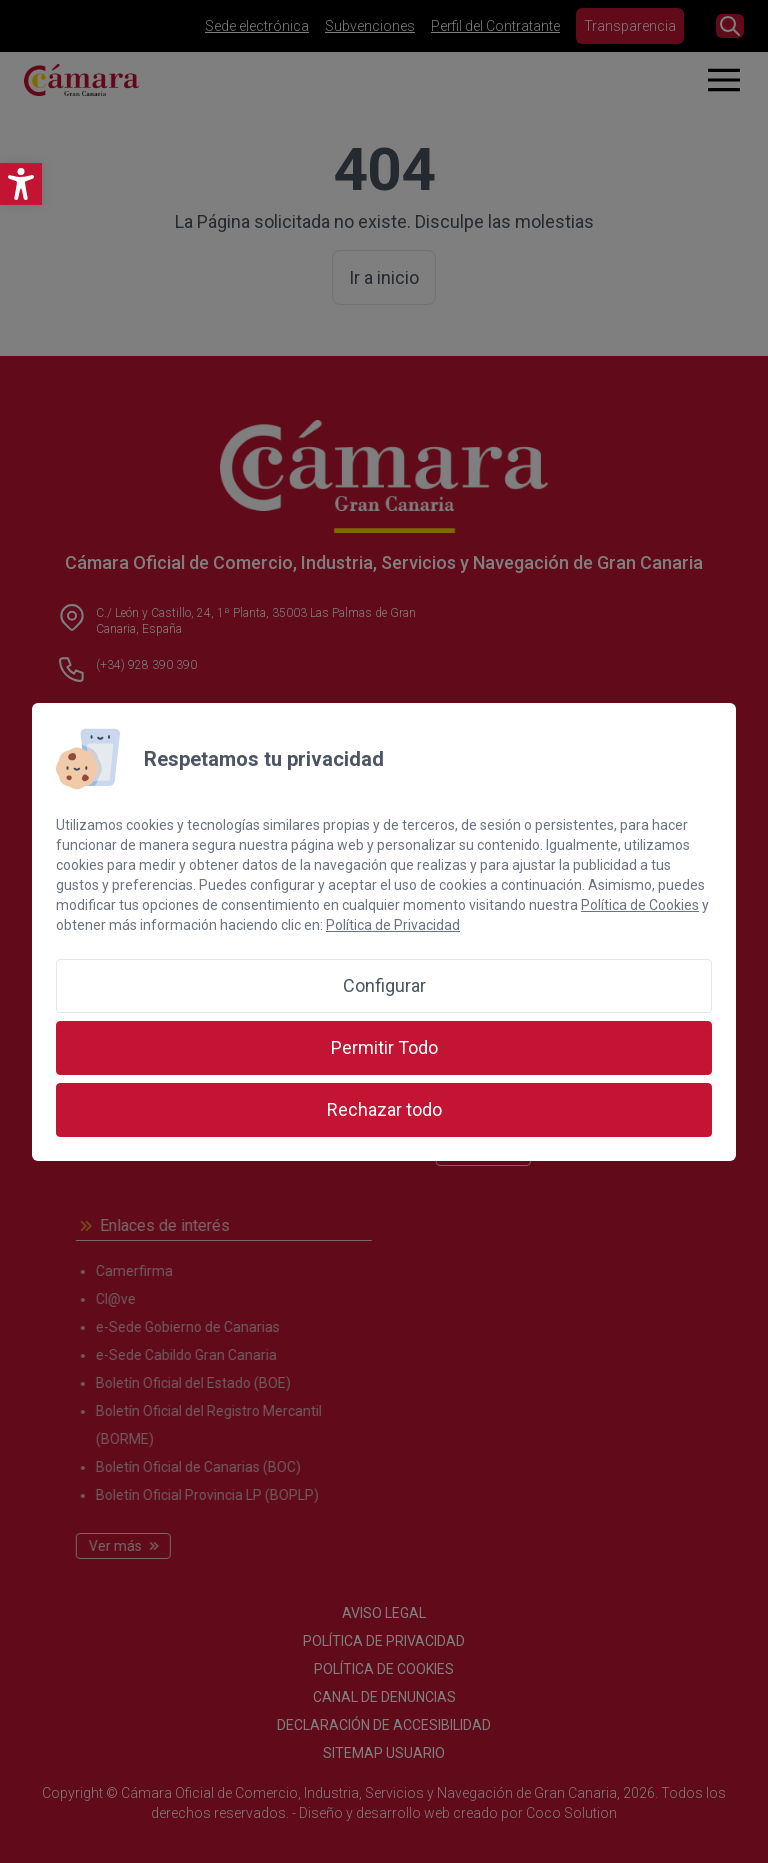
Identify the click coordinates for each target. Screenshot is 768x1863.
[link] (21, 184)
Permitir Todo (384, 1047)
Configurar (384, 985)
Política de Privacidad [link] (393, 925)
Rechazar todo (384, 1109)
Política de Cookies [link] (640, 905)
